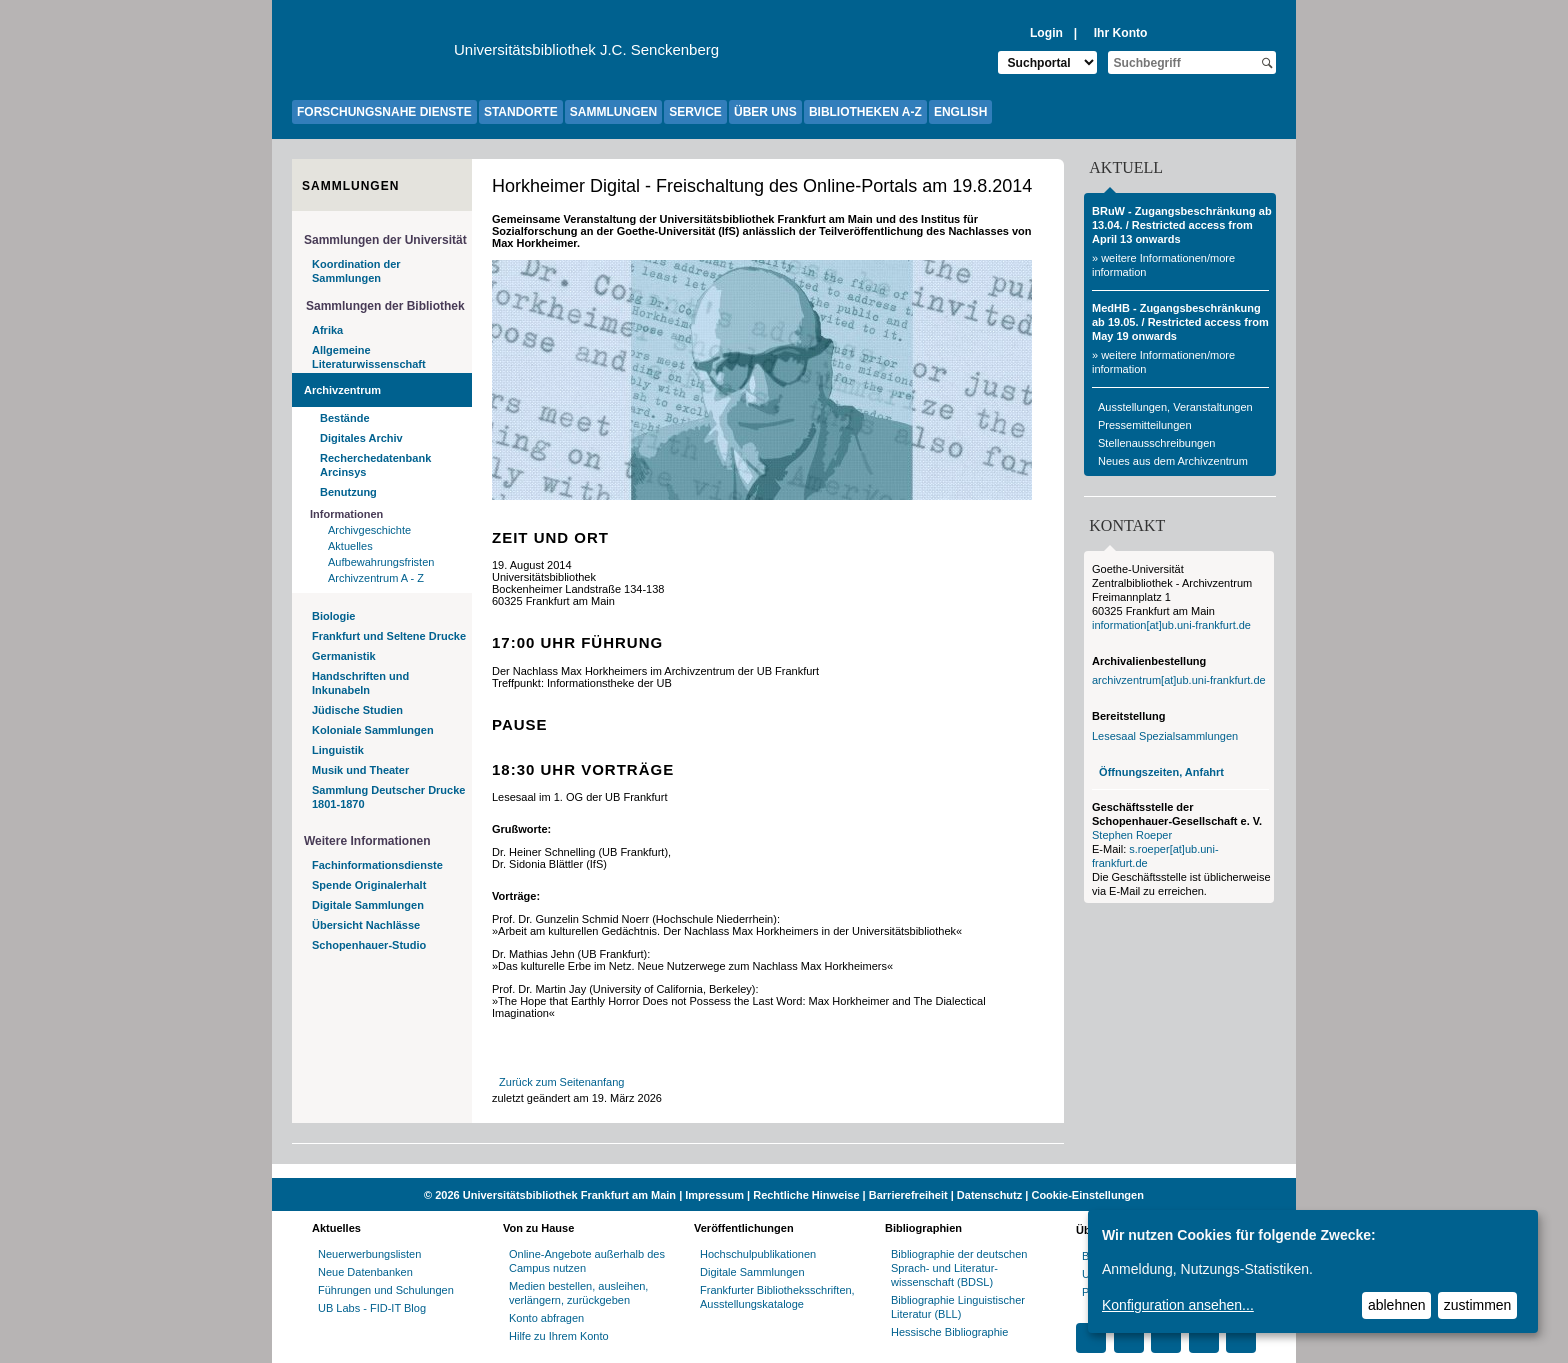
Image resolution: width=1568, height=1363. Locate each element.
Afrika (327, 330)
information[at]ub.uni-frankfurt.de (1171, 625)
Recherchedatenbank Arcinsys (375, 465)
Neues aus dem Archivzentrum (1173, 461)
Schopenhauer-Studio (369, 945)
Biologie (333, 616)
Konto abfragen (546, 1318)
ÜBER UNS (765, 112)
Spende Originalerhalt (369, 885)
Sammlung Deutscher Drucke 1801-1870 (388, 797)
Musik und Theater (360, 770)
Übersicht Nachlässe (366, 925)
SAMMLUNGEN (613, 112)
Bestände (345, 418)
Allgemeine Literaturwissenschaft (369, 357)
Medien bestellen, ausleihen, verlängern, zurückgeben (578, 1293)
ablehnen (1397, 1305)
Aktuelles (350, 546)
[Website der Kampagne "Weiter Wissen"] (784, 1171)
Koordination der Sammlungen (356, 271)
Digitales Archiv (361, 438)
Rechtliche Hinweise (806, 1195)
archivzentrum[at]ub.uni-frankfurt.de (1179, 680)
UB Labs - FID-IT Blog (372, 1308)
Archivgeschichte (369, 530)
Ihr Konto (1121, 33)
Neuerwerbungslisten (369, 1254)
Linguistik (338, 750)
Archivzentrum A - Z (376, 578)
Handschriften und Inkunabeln (360, 683)
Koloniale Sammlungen (373, 730)
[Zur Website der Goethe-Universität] (373, 55)
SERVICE (695, 112)
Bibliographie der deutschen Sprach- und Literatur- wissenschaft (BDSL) (959, 1268)
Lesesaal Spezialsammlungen (1165, 736)
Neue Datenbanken (365, 1272)
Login (1046, 33)
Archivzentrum (342, 390)
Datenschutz (989, 1195)
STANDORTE (521, 112)
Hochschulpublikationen (758, 1254)
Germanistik (344, 656)
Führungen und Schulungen (386, 1290)
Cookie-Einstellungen (1087, 1195)
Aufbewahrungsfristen (381, 562)
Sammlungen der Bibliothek (385, 306)
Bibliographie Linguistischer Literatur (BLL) (958, 1307)
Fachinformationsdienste (377, 865)
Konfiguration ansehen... (1178, 1305)
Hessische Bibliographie (949, 1332)
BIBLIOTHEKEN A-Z (865, 112)
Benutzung (348, 492)
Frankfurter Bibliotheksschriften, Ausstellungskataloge (777, 1297)
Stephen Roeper (1132, 835)
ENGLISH (960, 112)
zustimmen (1478, 1305)
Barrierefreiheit (908, 1195)
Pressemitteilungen (1145, 425)
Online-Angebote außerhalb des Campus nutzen (587, 1261)
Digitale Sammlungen (368, 905)
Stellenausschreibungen (1156, 443)
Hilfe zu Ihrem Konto (559, 1336)
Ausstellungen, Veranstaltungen (1175, 407)
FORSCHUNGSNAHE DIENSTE (384, 112)
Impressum (714, 1195)
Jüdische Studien (357, 710)
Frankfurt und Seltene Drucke (389, 636)
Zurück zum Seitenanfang (561, 1082)
